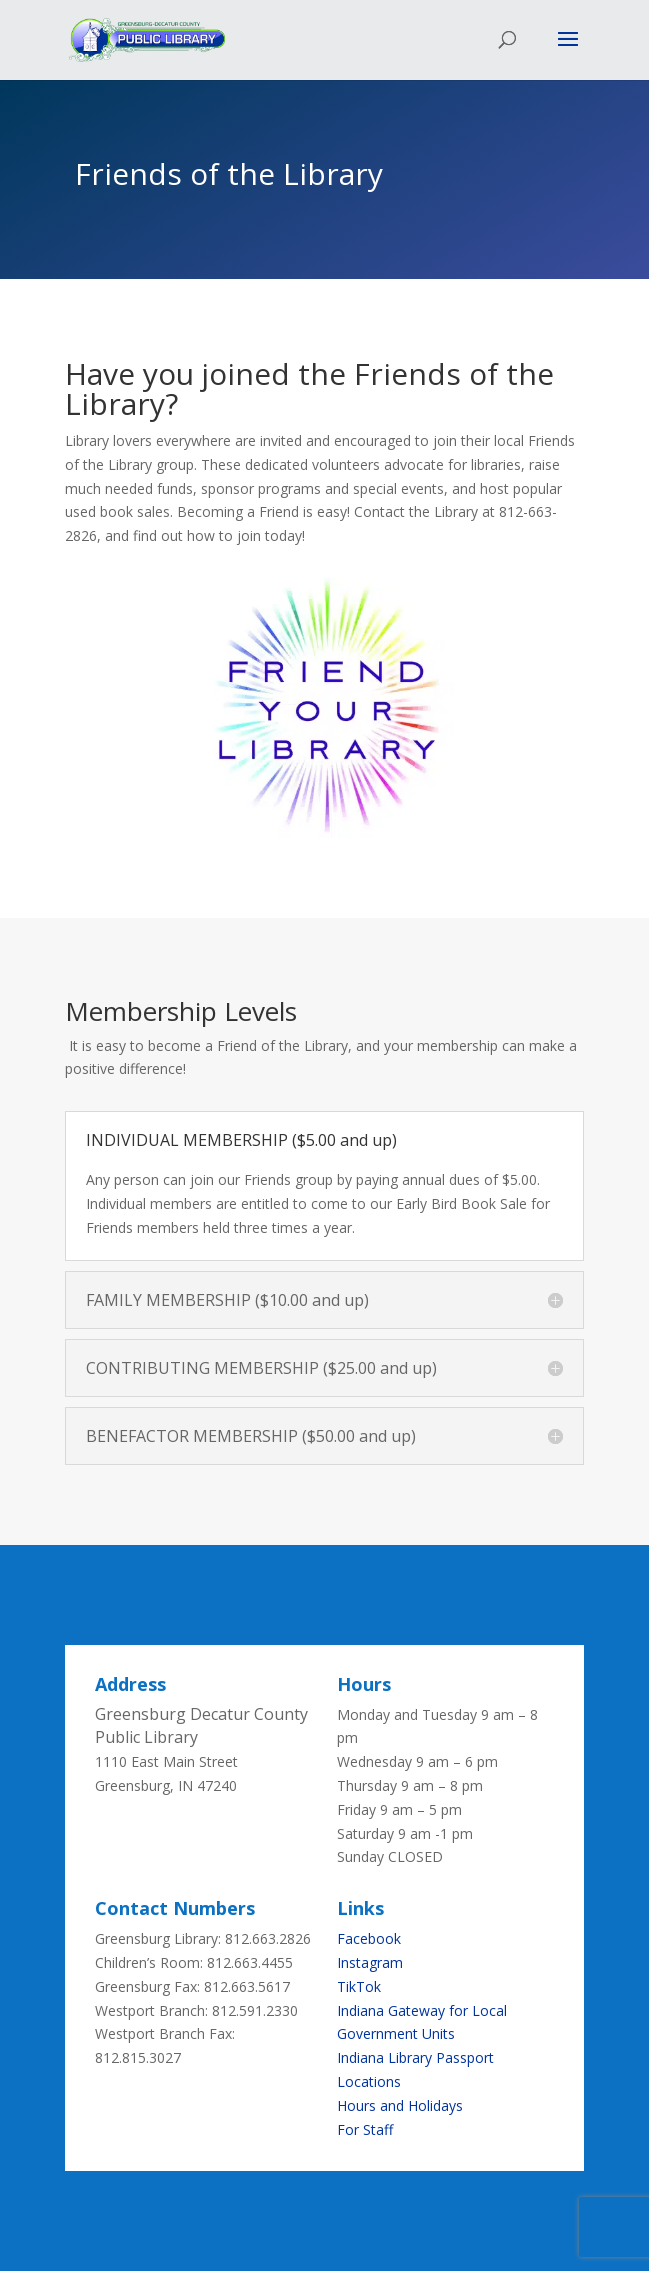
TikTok (359, 1986)
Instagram (370, 1962)
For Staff (365, 2129)
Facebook (369, 1938)
